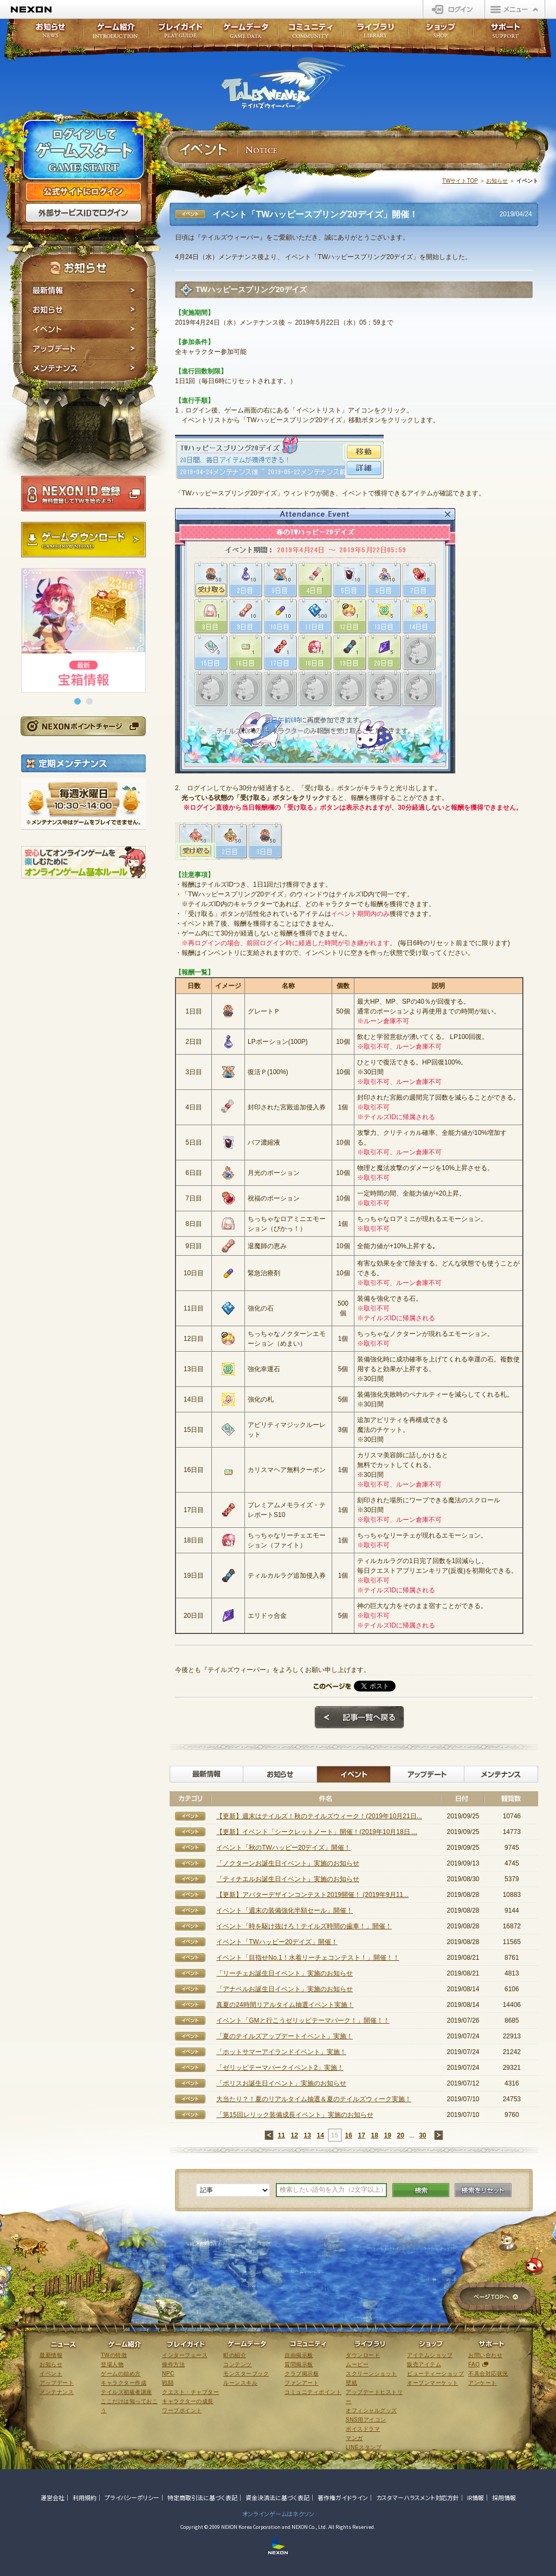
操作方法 (173, 2364)
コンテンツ (237, 2364)
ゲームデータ (245, 34)
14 (320, 2135)
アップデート (84, 349)
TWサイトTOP (460, 181)
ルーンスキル (240, 2383)
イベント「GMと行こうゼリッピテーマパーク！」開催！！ (302, 2020)
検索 (420, 2190)
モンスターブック (246, 2374)
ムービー (357, 2364)
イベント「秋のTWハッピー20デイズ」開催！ (283, 1847)
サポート (505, 34)
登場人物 (112, 2364)
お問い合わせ (485, 2355)
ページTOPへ (495, 2298)
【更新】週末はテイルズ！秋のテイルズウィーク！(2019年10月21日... (319, 1816)
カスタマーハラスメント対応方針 (417, 2497)
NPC (168, 2374)
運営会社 (52, 2497)
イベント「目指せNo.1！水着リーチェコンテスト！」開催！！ (307, 1957)
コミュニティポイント (313, 2392)
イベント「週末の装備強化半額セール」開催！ (284, 1910)
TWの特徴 (114, 2355)
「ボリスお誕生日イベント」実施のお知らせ (281, 2083)
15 (334, 2135)
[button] (77, 701)
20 (400, 2135)
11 (281, 2135)
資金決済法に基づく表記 (277, 2497)
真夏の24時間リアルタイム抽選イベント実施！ (284, 2005)
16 (348, 2135)
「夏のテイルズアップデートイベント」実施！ (284, 2036)
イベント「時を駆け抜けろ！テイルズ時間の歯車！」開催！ (304, 1926)
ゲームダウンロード (83, 540)
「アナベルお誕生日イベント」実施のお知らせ (284, 1989)
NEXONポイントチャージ (83, 725)
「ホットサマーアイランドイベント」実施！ (281, 2052)
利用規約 (84, 2497)
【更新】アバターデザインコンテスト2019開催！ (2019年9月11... (312, 1895)
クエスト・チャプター (190, 2392)
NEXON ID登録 (83, 494)
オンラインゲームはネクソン (278, 2513)
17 (361, 2135)
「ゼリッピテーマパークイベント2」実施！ (280, 2067)
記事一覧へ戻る (359, 1717)
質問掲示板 (299, 2364)
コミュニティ (310, 34)
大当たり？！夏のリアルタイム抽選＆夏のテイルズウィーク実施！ (313, 2099)
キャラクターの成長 (188, 2401)
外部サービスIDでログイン (83, 213)
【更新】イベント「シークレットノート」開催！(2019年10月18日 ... (316, 1832)
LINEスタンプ (364, 2447)
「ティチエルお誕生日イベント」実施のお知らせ (287, 1879)
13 (307, 2135)
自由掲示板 (299, 2355)
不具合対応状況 (488, 2374)
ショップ (440, 34)
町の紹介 (234, 2355)
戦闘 (167, 2383)
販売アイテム (424, 2364)
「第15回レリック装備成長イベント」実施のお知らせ (294, 2115)
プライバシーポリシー (132, 2497)
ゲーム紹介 (115, 34)
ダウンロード (363, 2355)
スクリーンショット (371, 2374)
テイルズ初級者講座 (126, 2392)
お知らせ (84, 310)
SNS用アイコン (366, 2420)
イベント (84, 329)
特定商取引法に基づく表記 (202, 2497)
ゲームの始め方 (121, 2374)
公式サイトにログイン (83, 192)
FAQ (474, 2364)
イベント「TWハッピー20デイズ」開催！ (277, 1942)
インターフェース (185, 2355)
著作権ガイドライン (343, 2497)
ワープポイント (182, 2410)
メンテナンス (84, 370)
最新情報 (84, 290)
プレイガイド (180, 34)
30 (422, 2135)
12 (294, 2135)
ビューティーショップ (435, 2374)
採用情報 (504, 2497)
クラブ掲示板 (302, 2374)
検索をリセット (483, 2190)
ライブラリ (375, 34)
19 (387, 2135)
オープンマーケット (432, 2383)
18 (374, 2135)
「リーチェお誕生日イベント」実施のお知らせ (284, 1973)
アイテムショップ (429, 2355)
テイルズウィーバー (283, 83)
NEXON (31, 9)
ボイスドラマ (363, 2429)
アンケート (482, 2383)
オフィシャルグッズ (371, 2410)
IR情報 (475, 2497)
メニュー (515, 9)
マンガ (354, 2438)
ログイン (453, 9)
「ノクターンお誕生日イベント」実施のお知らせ (287, 1863)
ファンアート (302, 2383)
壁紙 (351, 2383)
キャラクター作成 (123, 2383)
